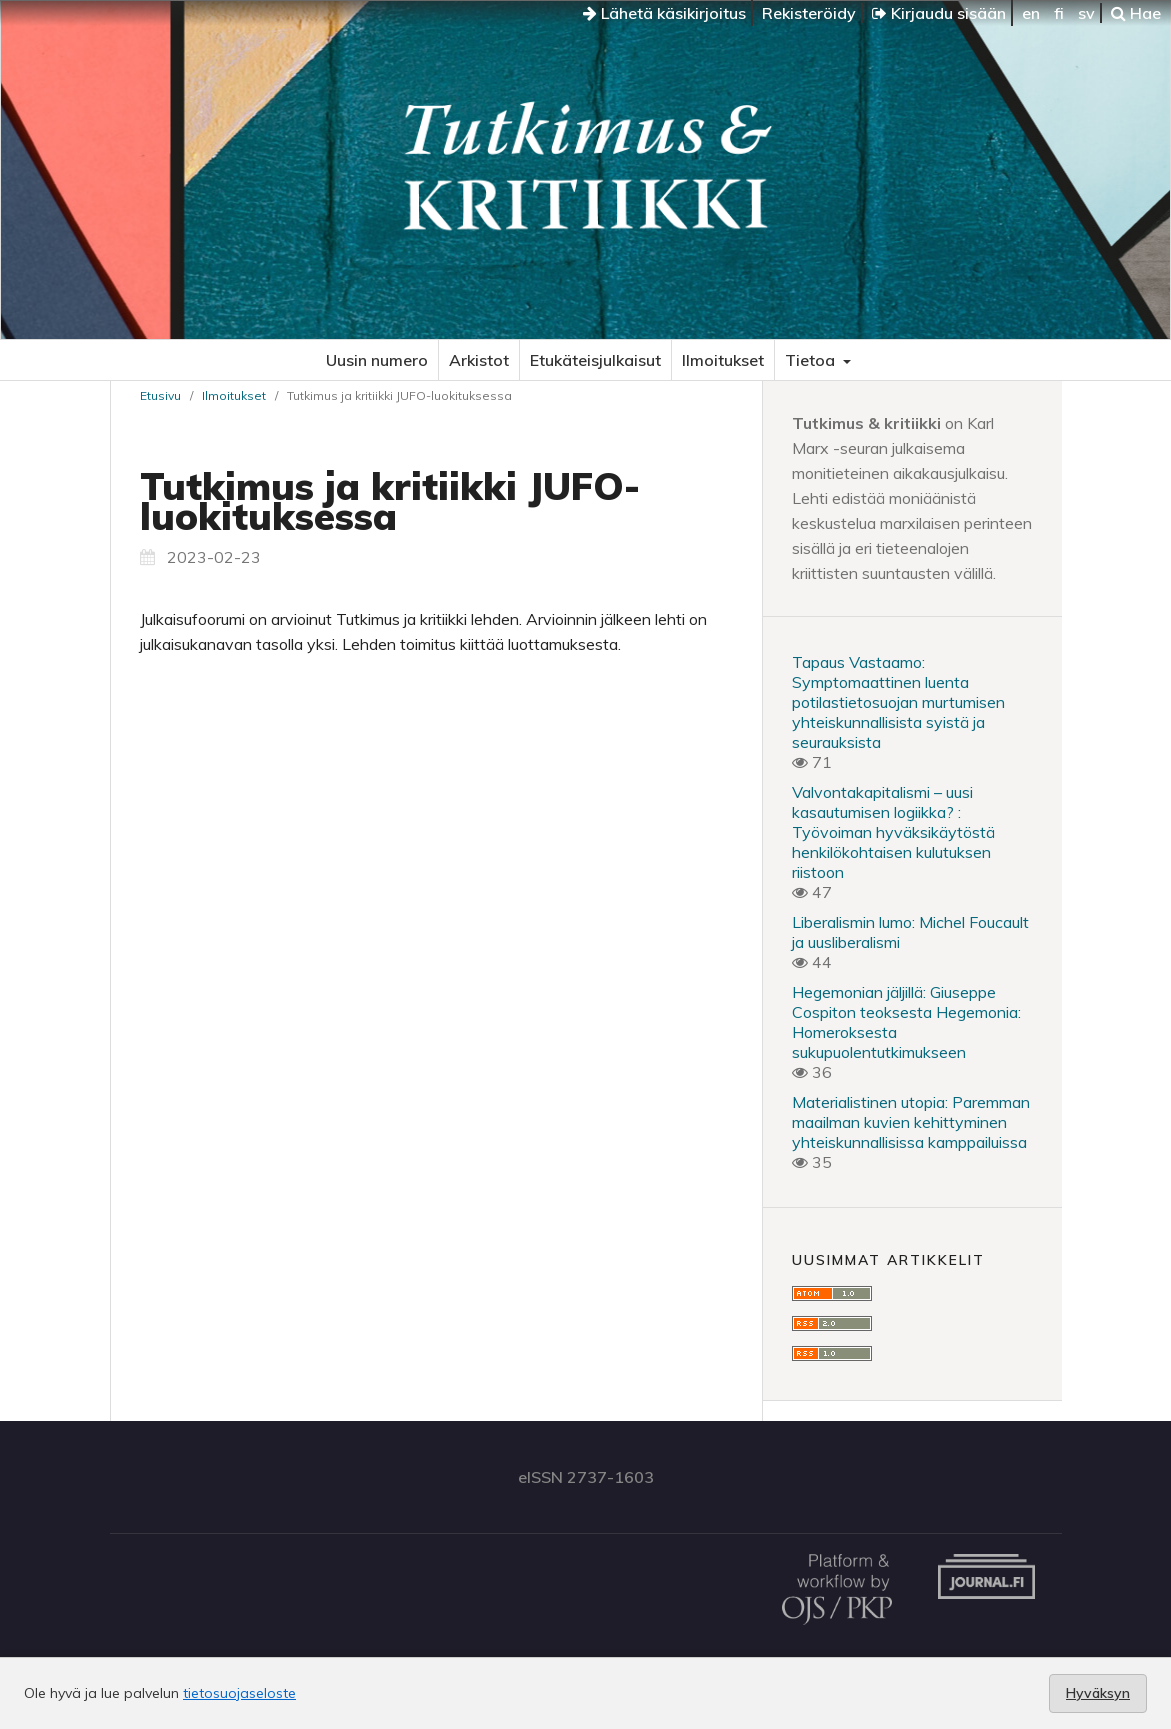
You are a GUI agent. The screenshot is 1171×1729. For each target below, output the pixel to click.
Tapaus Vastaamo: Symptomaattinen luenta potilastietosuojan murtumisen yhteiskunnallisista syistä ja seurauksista (898, 702)
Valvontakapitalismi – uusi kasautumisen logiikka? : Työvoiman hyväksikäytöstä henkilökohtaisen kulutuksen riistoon (893, 832)
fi (1059, 13)
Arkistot (479, 360)
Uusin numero (377, 360)
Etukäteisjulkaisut (595, 360)
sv (1086, 13)
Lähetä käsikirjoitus (664, 13)
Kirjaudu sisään (939, 13)
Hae (1136, 13)
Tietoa (812, 360)
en (1031, 13)
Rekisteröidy (809, 13)
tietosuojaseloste (239, 1693)
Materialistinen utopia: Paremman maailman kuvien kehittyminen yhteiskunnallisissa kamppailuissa (911, 1122)
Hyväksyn (1098, 1693)
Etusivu (160, 395)
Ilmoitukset (723, 360)
